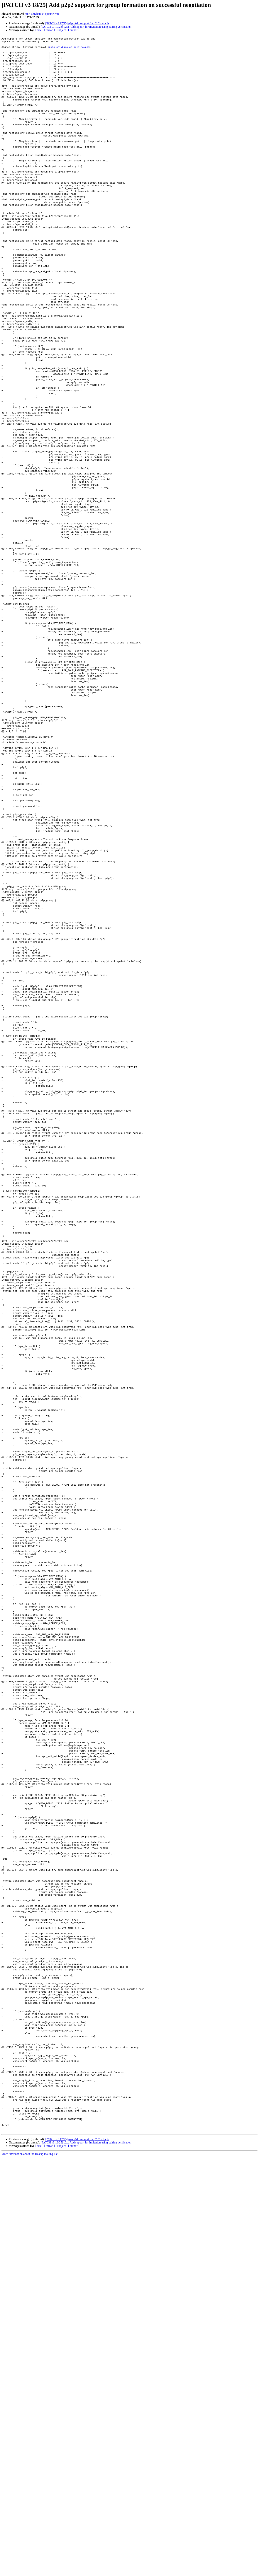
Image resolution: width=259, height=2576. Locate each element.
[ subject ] (61, 30)
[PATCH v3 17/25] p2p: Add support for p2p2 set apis (77, 23)
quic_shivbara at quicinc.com (42, 13)
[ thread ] (49, 30)
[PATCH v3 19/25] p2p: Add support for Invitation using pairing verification (86, 26)
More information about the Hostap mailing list (29, 2572)
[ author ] (73, 30)
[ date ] (39, 30)
